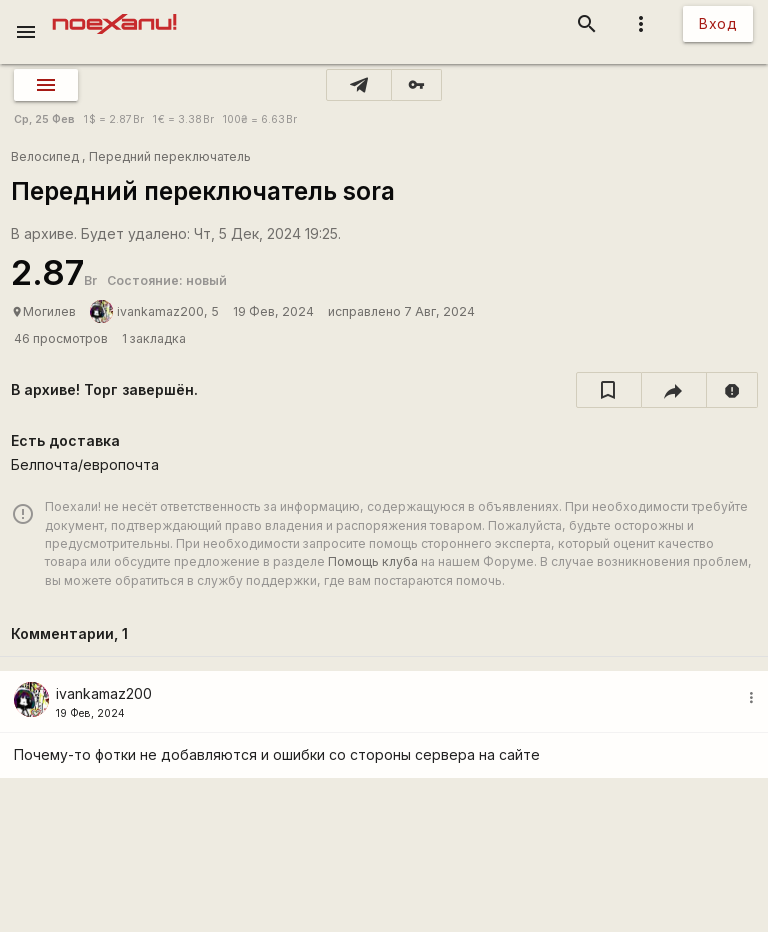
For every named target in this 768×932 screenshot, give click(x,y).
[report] (732, 390)
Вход (718, 23)
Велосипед (45, 156)
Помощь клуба (373, 561)
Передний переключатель (170, 156)
